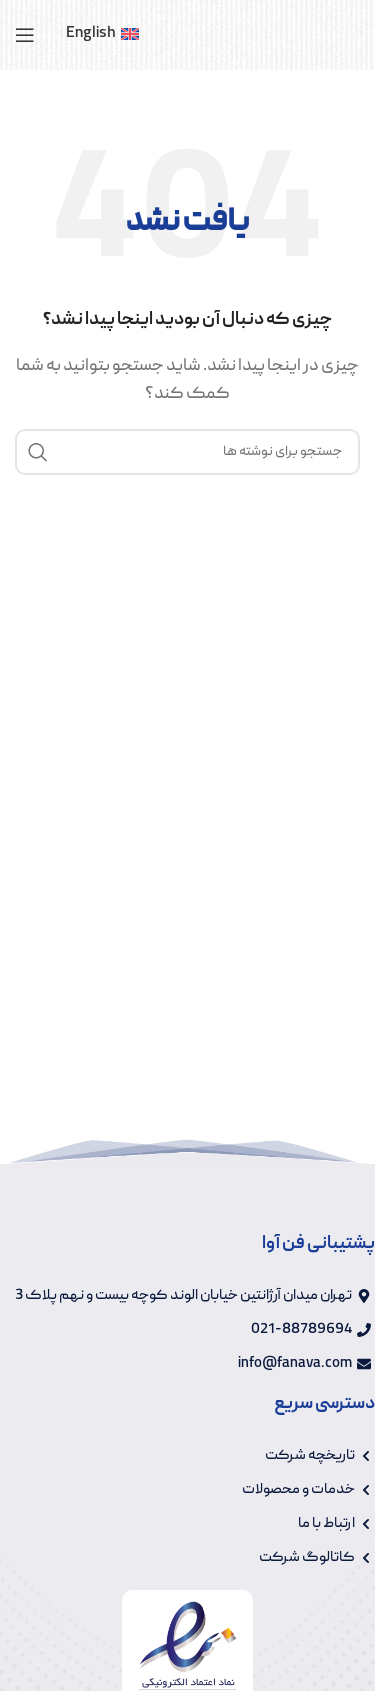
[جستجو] (187, 452)
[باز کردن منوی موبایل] (25, 35)
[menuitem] (102, 35)
